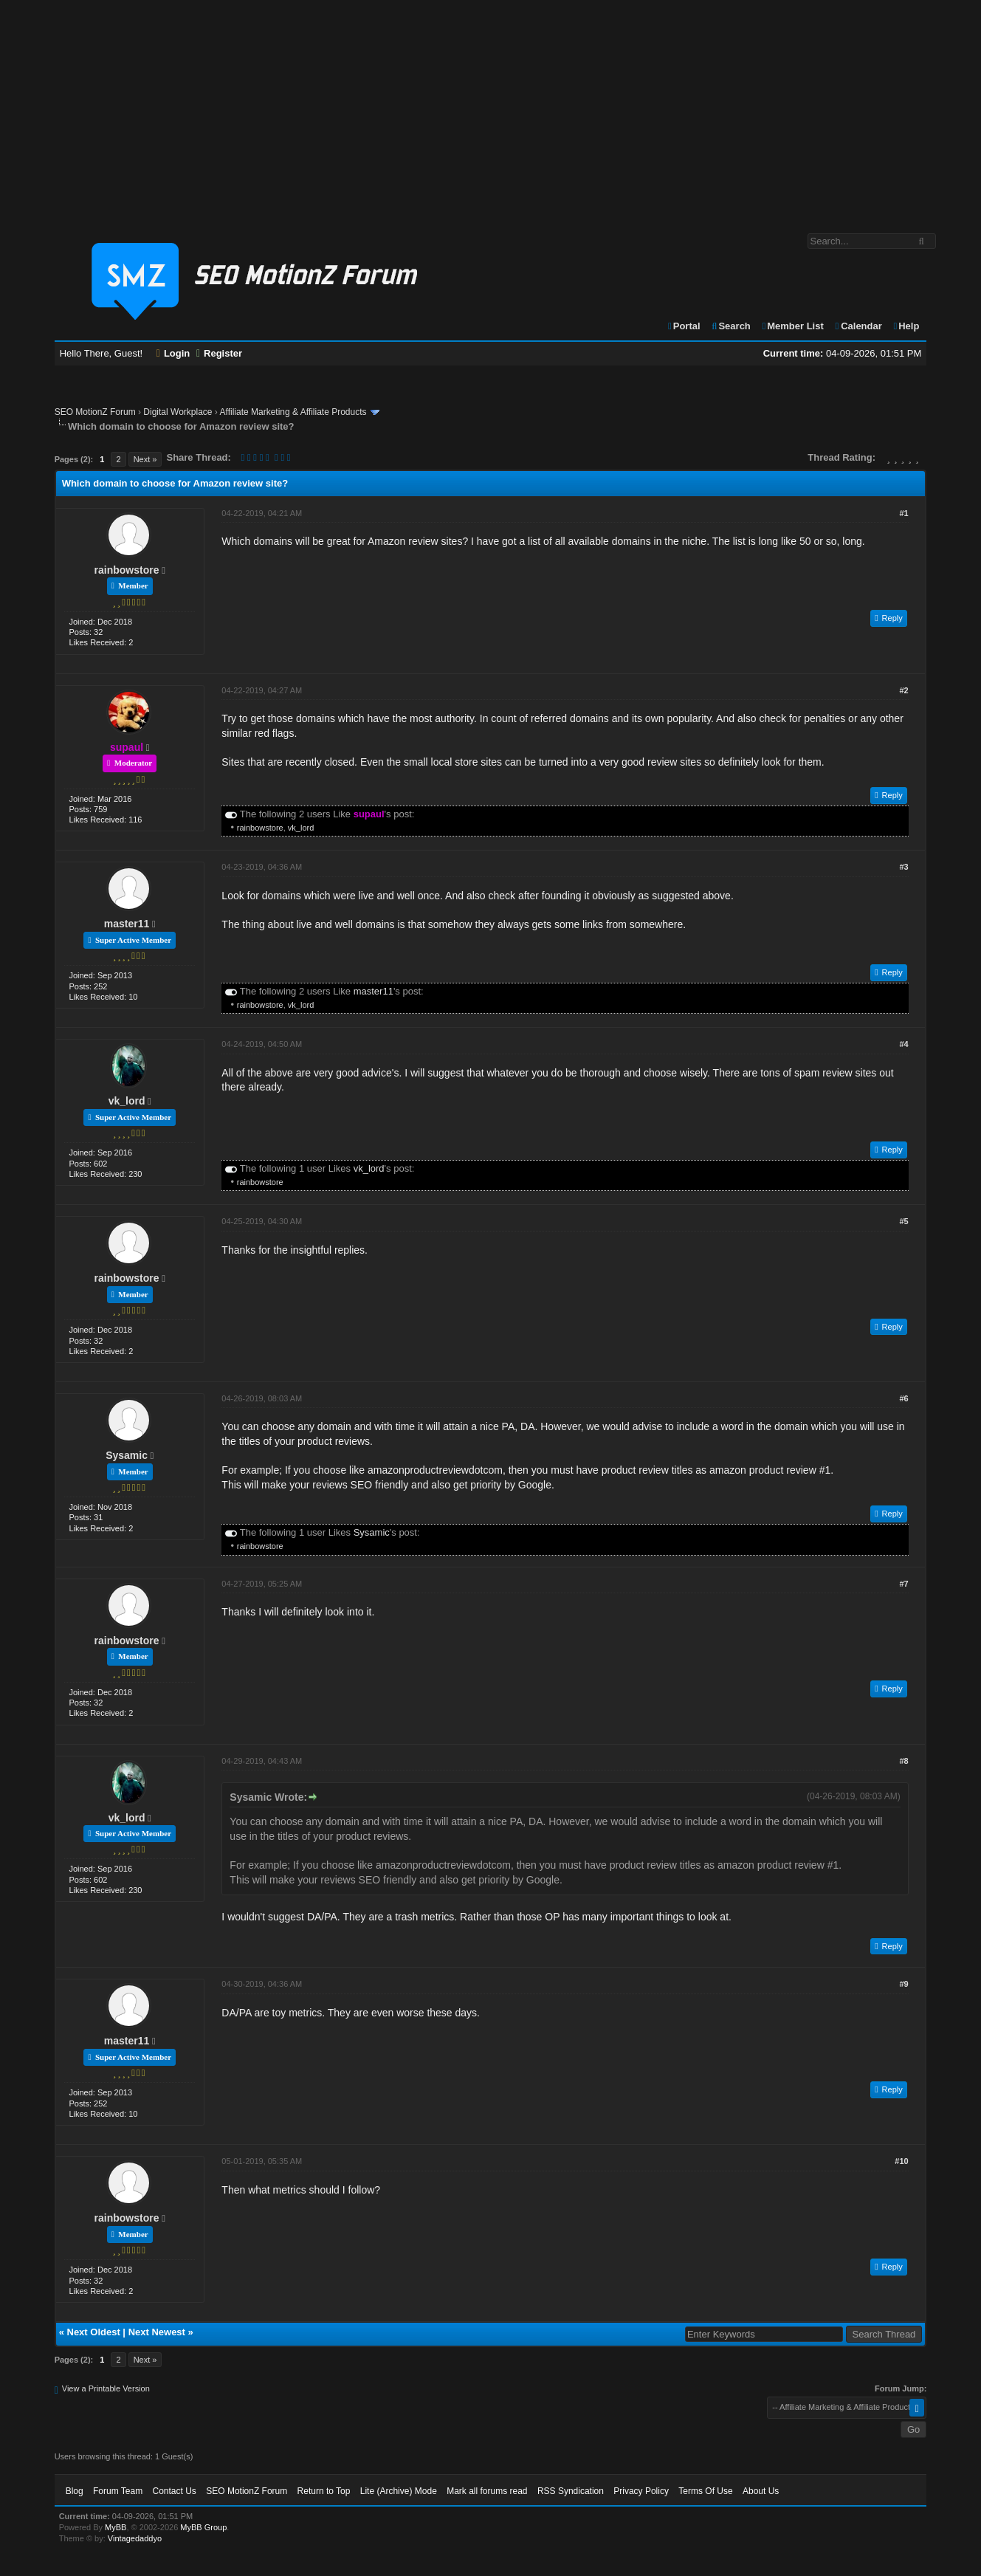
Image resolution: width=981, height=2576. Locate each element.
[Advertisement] (491, 109)
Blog (74, 2491)
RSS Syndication (570, 2491)
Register (219, 353)
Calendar (857, 326)
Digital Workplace (177, 412)
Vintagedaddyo (135, 2538)
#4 (903, 1044)
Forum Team (117, 2491)
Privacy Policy (641, 2491)
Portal (684, 326)
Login (173, 353)
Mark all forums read (487, 2491)
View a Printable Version (106, 2388)
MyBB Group (203, 2527)
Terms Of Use (705, 2491)
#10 (901, 2161)
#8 (903, 1760)
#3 (903, 866)
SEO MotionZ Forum (95, 412)
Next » (145, 459)
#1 (903, 513)
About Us (761, 2491)
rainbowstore (126, 570)
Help (905, 326)
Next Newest (156, 2332)
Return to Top (324, 2491)
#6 (903, 1398)
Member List (791, 326)
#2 (903, 690)
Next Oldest (93, 2332)
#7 (903, 1583)
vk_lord (301, 827)
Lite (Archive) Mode (398, 2491)
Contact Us (174, 2491)
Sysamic (127, 1455)
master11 (127, 924)
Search (730, 326)
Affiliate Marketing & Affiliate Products (293, 412)
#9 (903, 1983)
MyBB (115, 2527)
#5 (903, 1221)
